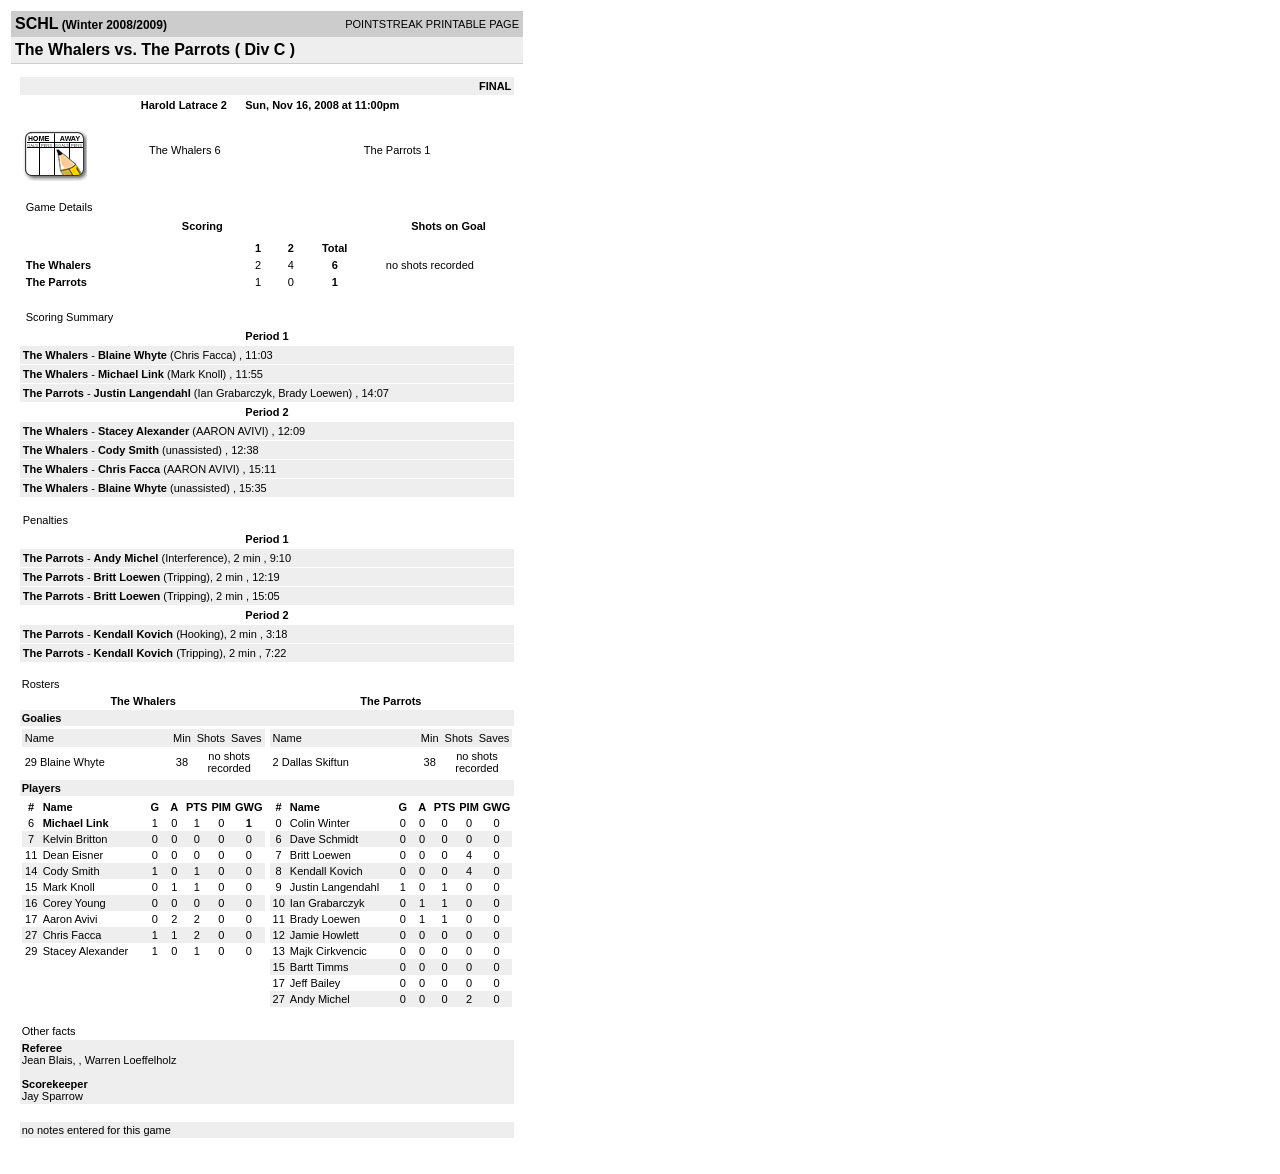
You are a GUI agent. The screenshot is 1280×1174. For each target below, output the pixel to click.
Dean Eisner (73, 855)
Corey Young (74, 903)
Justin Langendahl (142, 393)
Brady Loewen (313, 393)
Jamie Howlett (324, 935)
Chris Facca (203, 355)
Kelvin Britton (75, 839)
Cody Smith (128, 450)
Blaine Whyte (132, 355)
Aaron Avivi (70, 919)
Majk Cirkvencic (328, 951)
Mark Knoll (197, 374)
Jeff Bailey (315, 983)
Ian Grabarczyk (235, 393)
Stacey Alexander (143, 431)
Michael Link (131, 374)
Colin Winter (320, 823)
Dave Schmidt (324, 839)
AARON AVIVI (230, 431)
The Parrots (392, 150)
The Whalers (180, 150)
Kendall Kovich (133, 634)
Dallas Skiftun (315, 762)
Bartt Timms (319, 967)
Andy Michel (126, 558)
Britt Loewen (127, 577)
